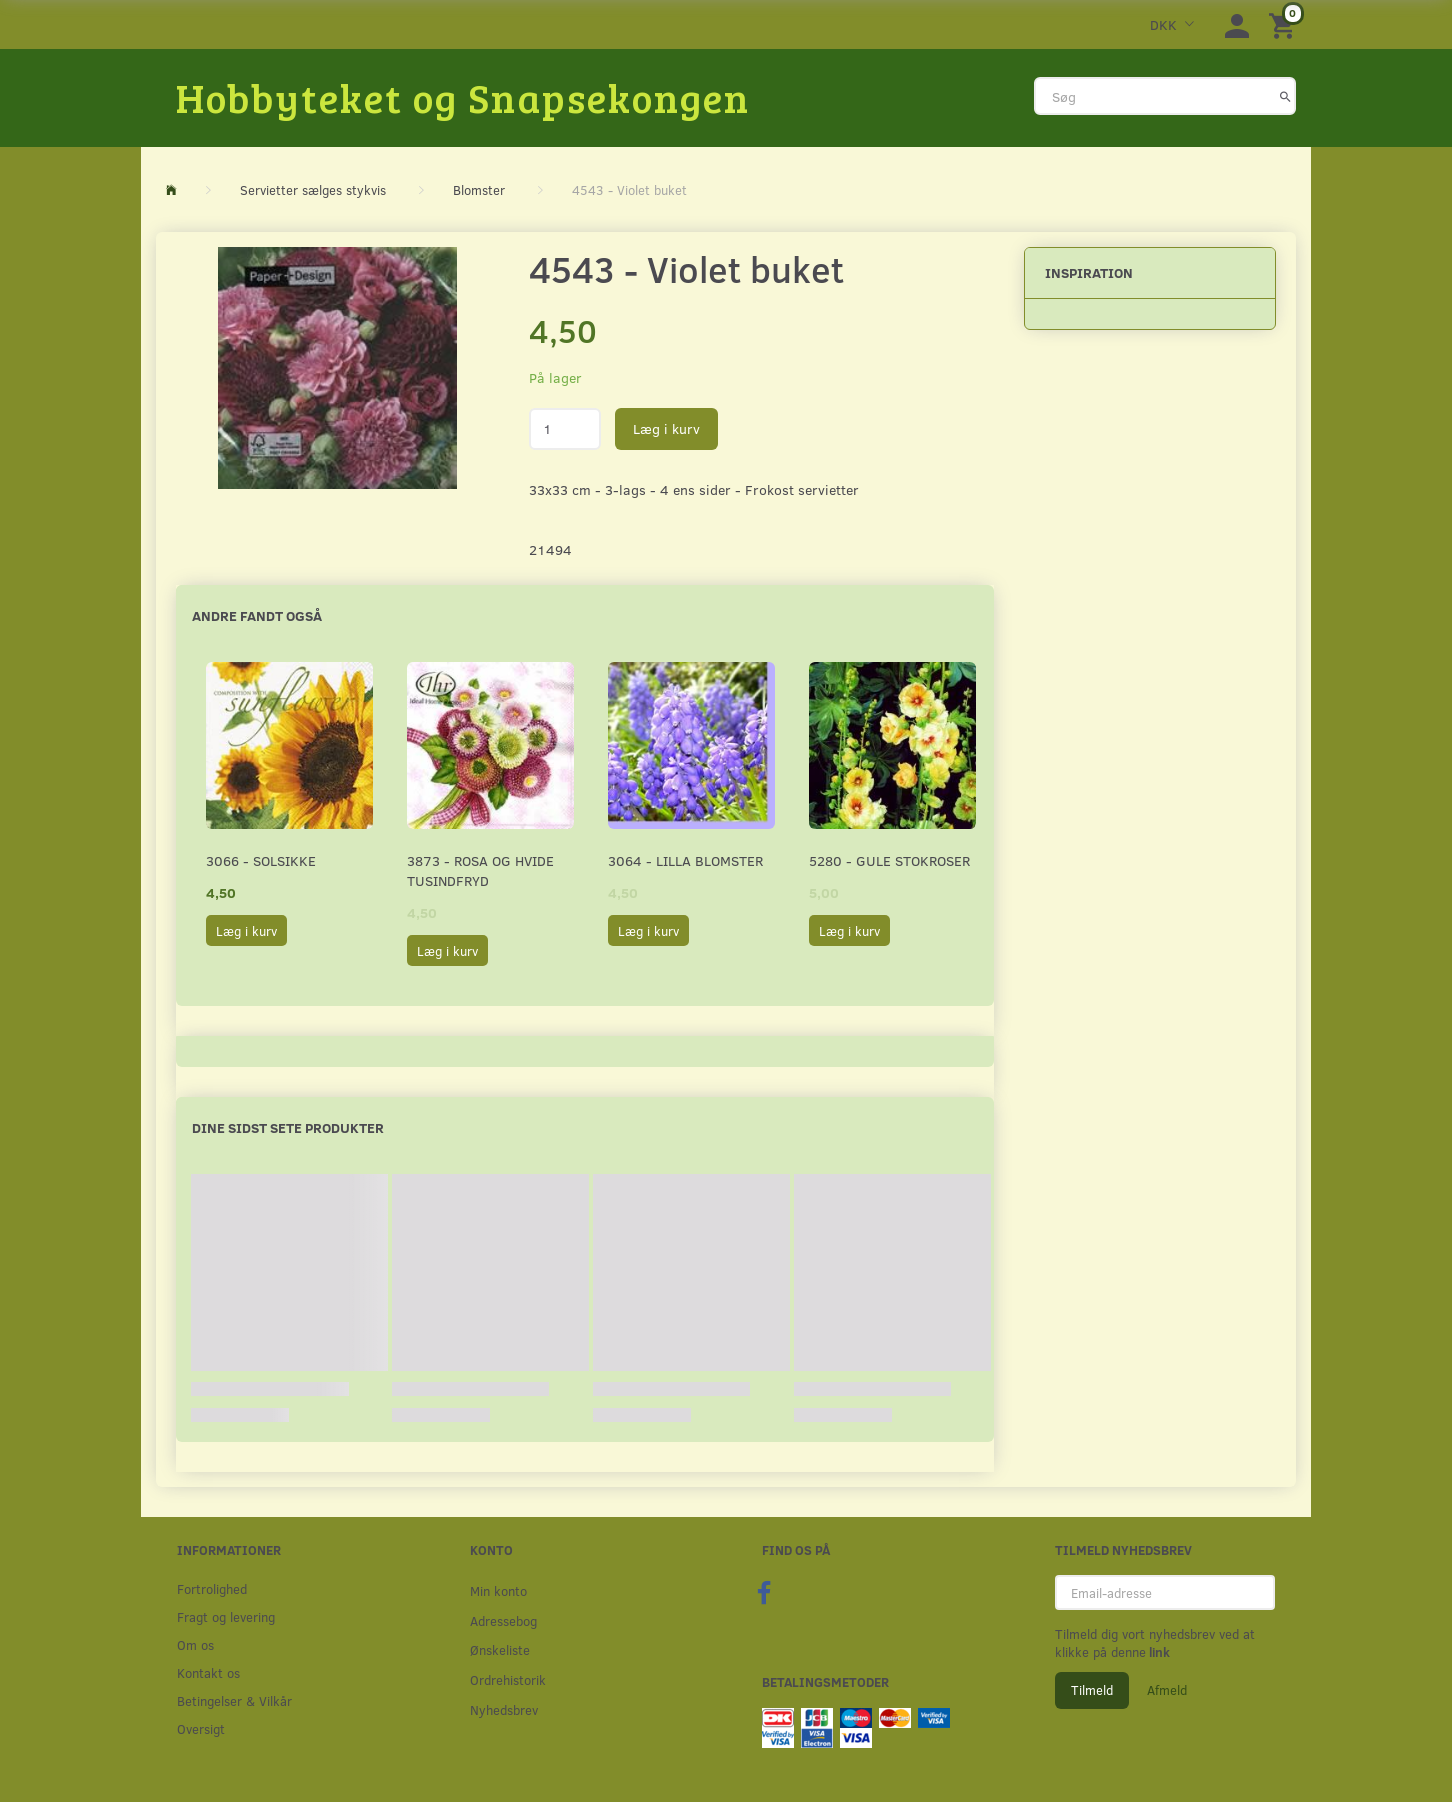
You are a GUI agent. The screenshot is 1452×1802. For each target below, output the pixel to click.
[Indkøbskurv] (1285, 24)
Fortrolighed (212, 1588)
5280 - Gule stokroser (889, 860)
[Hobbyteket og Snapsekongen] (463, 97)
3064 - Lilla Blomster (685, 860)
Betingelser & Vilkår (234, 1700)
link (1158, 1652)
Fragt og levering (226, 1616)
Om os (195, 1644)
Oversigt (201, 1728)
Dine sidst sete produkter (288, 1127)
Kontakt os (208, 1672)
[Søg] (1285, 96)
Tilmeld (1092, 1690)
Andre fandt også (257, 615)
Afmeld (1167, 1690)
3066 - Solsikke (261, 860)
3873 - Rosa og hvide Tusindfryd (480, 870)
